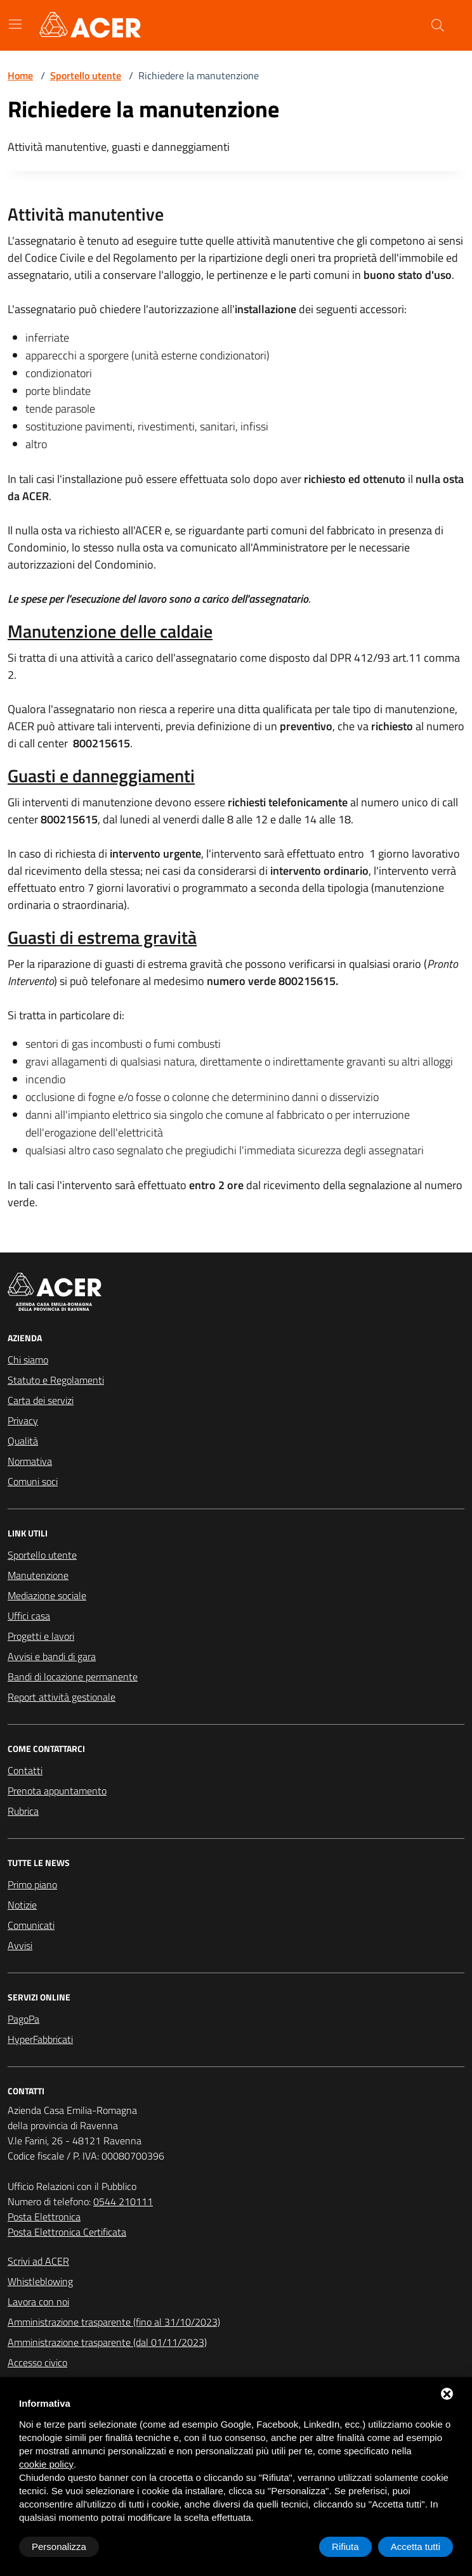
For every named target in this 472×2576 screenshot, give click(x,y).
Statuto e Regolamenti (56, 1380)
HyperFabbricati (40, 2039)
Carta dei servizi (41, 1400)
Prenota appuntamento (57, 1790)
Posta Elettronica (44, 2216)
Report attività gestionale (61, 1696)
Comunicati (31, 1925)
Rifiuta (345, 2546)
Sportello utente (85, 75)
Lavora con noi (38, 2301)
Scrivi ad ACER (38, 2261)
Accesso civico (37, 2362)
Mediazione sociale (47, 1595)
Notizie (22, 1904)
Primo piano (32, 1884)
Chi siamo (28, 1359)
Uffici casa (29, 1615)
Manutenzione (38, 1575)
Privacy (23, 1420)
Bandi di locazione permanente (73, 1676)
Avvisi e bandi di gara (52, 1656)
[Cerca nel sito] (438, 25)
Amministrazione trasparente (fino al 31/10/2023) (114, 2321)
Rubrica (23, 1811)
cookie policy (46, 2464)
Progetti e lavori (41, 1636)
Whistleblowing (40, 2281)
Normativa (30, 1461)
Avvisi (20, 1945)
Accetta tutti (415, 2546)
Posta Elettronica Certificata (67, 2231)
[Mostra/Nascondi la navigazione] (15, 24)
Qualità (23, 1440)
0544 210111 (123, 2201)
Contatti (25, 1770)
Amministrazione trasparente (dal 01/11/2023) (107, 2342)
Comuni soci (33, 1481)
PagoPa (23, 2018)
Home (20, 75)
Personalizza (59, 2546)
